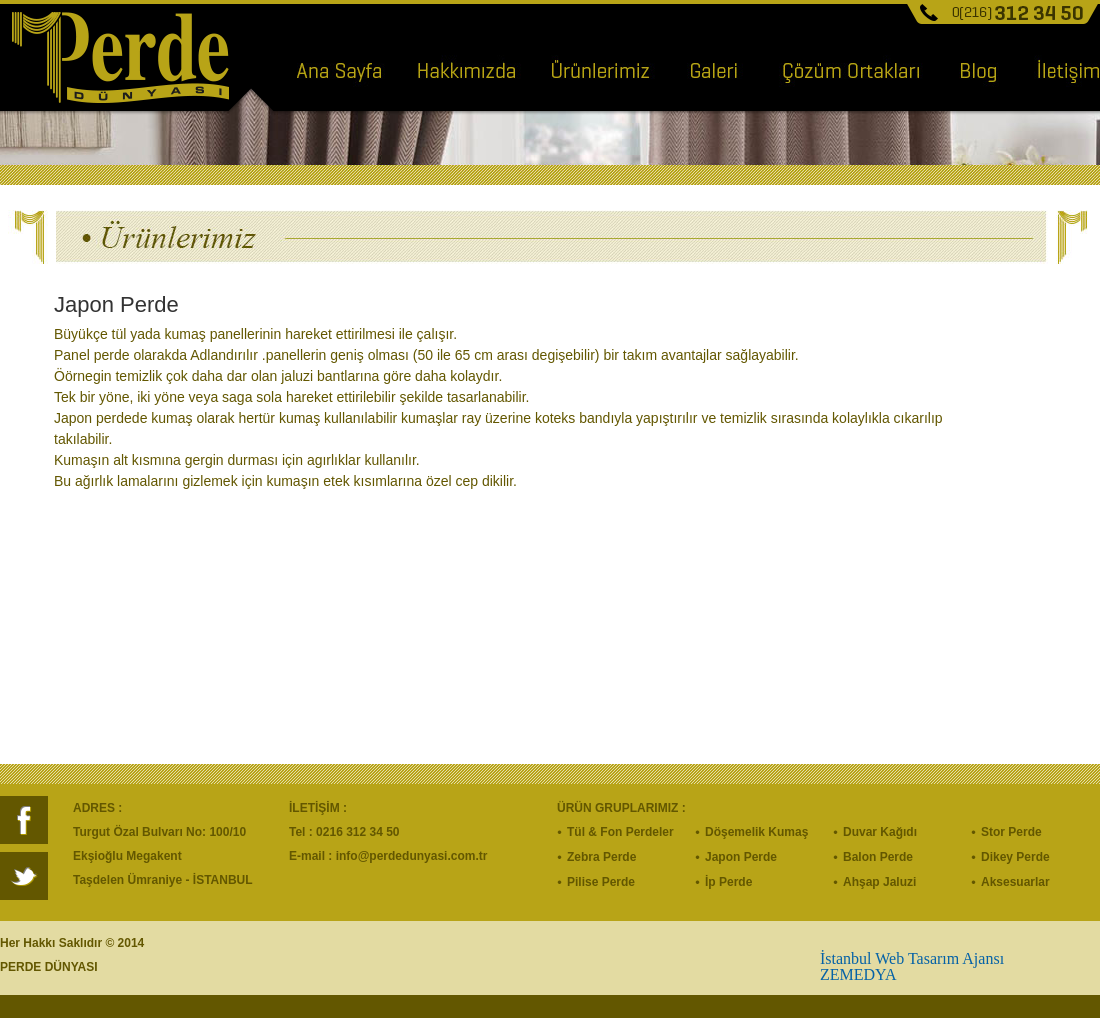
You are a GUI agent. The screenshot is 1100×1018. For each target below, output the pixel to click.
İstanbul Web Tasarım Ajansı (912, 958)
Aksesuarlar (1015, 882)
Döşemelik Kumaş (756, 832)
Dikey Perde (1015, 857)
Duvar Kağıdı (880, 832)
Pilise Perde (601, 882)
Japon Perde (741, 857)
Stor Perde (1011, 832)
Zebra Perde (601, 857)
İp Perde (728, 882)
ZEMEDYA (858, 974)
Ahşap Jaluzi (879, 882)
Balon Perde (878, 857)
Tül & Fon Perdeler (620, 832)
